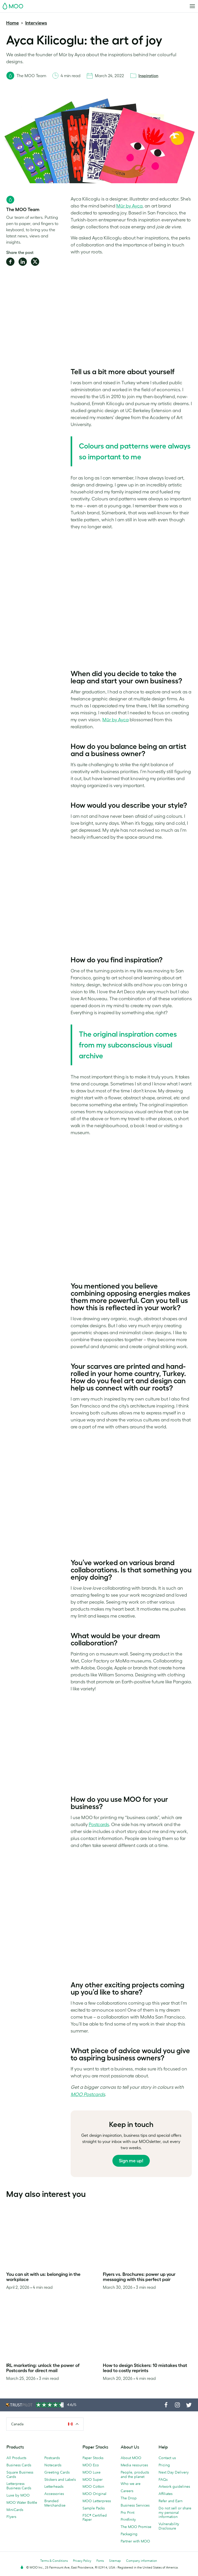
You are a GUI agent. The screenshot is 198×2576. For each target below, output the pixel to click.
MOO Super (92, 2479)
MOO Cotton (93, 2486)
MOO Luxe (91, 2472)
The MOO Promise (136, 2526)
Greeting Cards (57, 2472)
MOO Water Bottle (21, 2502)
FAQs (163, 2479)
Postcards (52, 2457)
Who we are (131, 2483)
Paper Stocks (92, 2457)
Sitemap (115, 2561)
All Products (16, 2457)
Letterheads (53, 2486)
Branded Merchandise (54, 2503)
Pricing (164, 2465)
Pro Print (127, 2512)
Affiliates (165, 2493)
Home (12, 23)
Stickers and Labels (60, 2479)
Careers (127, 2491)
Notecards (52, 2465)
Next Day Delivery (174, 2472)
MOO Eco (90, 2465)
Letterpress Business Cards (18, 2485)
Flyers (11, 2516)
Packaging (129, 2534)
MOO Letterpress (96, 2501)
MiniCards (14, 2509)
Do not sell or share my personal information (175, 2512)
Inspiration (148, 75)
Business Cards (18, 2465)
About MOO (131, 2457)
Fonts (100, 2561)
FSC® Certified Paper (94, 2517)
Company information (141, 2561)
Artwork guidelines (174, 2486)
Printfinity (128, 2519)
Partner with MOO (135, 2541)
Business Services (135, 2505)
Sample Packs (93, 2508)
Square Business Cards (19, 2474)
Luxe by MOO (18, 2495)
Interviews (36, 23)
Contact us (167, 2457)
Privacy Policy (82, 2561)
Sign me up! (131, 2160)
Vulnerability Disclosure (169, 2526)
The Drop (129, 2498)
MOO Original (94, 2493)
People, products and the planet (135, 2474)
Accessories (54, 2493)
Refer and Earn (171, 2501)
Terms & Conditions (54, 2561)
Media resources (134, 2465)
